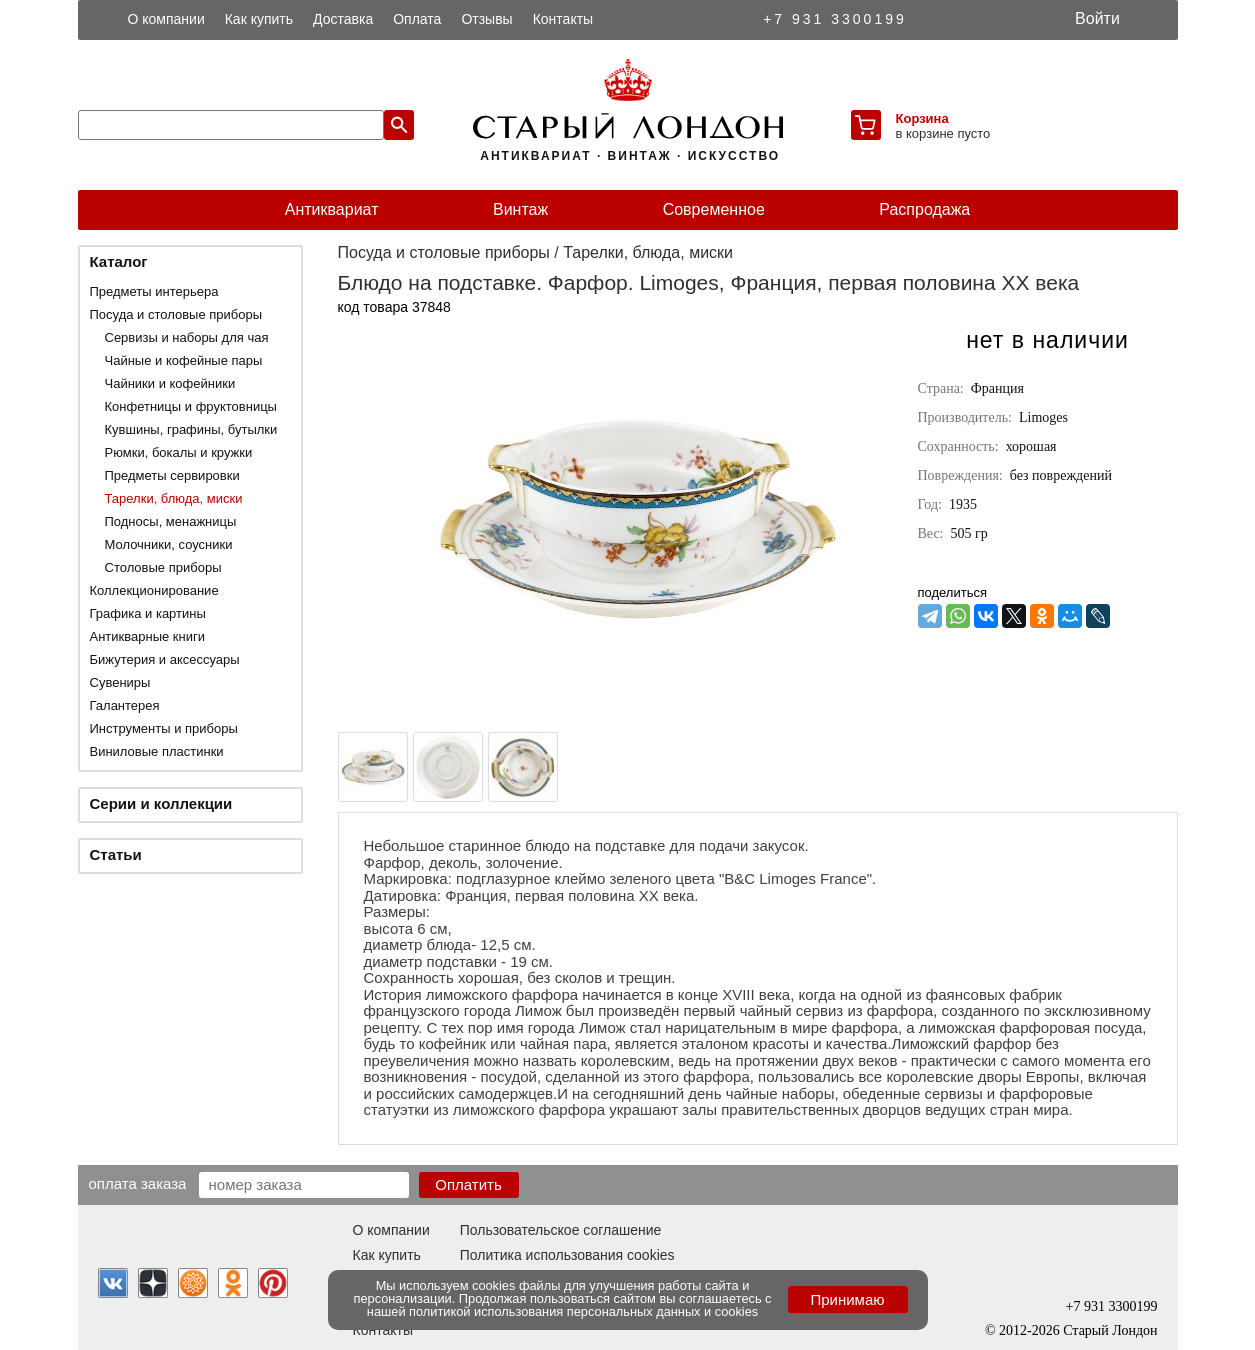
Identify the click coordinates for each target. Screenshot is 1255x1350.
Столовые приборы (163, 567)
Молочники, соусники (169, 544)
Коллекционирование (154, 590)
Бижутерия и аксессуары (165, 659)
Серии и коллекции (161, 803)
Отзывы (486, 19)
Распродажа (924, 209)
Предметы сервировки (172, 475)
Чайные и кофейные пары (184, 360)
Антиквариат (332, 209)
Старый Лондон (1110, 1330)
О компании (166, 19)
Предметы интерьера (154, 291)
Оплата (417, 19)
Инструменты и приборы (164, 728)
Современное (714, 209)
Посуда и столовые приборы (176, 314)
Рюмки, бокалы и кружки (179, 452)
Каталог (119, 261)
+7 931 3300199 (835, 19)
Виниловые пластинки (157, 751)
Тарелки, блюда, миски (174, 498)
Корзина (922, 118)
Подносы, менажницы (171, 521)
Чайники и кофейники (170, 383)
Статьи (116, 854)
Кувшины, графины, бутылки (191, 429)
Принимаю (847, 1299)
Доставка (343, 19)
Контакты (563, 19)
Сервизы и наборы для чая (187, 337)
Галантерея (125, 705)
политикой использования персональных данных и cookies (583, 1311)
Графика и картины (148, 613)
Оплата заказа (138, 1183)
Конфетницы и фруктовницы (191, 406)
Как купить (259, 19)
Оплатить (468, 1184)
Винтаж (520, 209)
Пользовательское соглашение (561, 1230)
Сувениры (120, 682)
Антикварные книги (147, 636)
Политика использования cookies (567, 1255)
